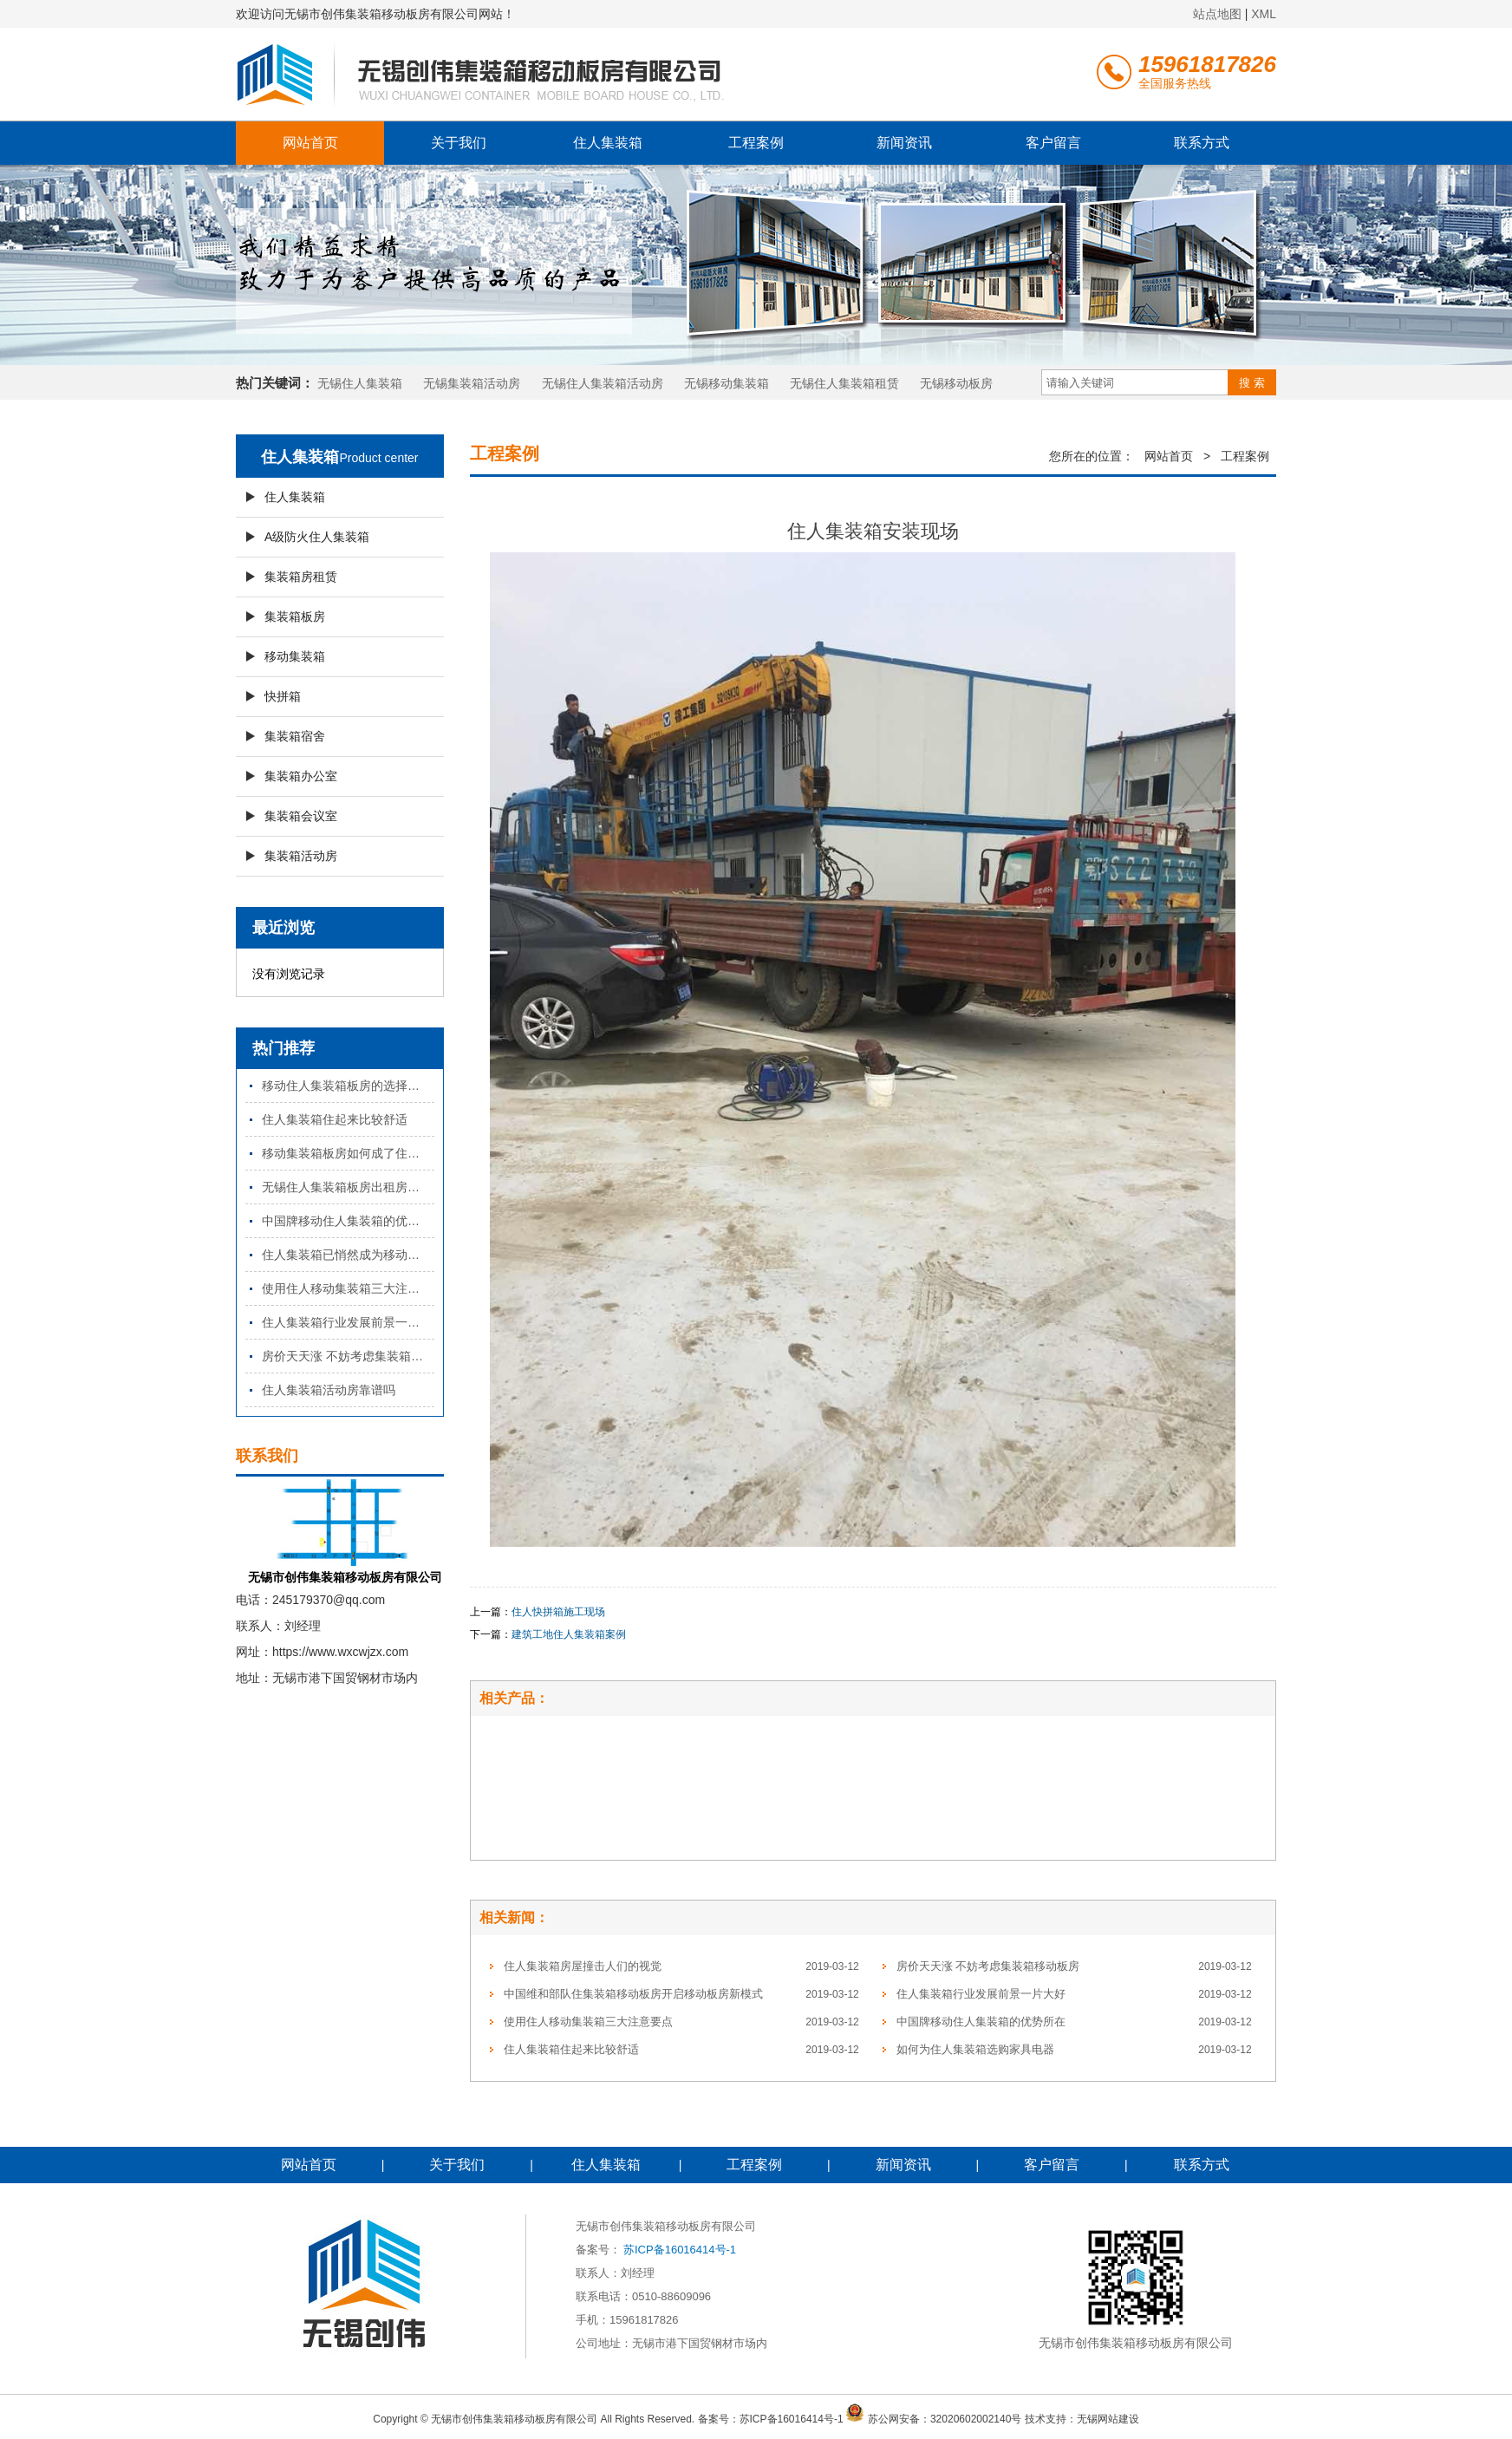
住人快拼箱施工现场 (558, 1612)
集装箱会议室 (300, 816)
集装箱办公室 (300, 776)
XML (1263, 14)
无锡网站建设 (1108, 2418)
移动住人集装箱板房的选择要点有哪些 (348, 1085)
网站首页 (310, 142)
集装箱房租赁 (300, 577)
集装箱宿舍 (294, 736)
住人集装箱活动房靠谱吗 (328, 1390)
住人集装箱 (607, 142)
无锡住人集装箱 (359, 383)
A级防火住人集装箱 (316, 537)
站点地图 (1217, 14)
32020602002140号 (975, 2418)
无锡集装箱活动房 (471, 383)
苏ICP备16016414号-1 (679, 2249)
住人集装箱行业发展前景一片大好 (348, 1322)
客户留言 (1053, 142)
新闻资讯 (904, 142)
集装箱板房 (294, 616)
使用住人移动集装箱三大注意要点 (348, 1288)
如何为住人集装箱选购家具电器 (975, 2049)
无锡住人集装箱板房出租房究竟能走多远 (348, 1187)
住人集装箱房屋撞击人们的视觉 (583, 1966)
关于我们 (458, 142)
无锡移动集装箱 (726, 383)
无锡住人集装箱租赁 (844, 383)
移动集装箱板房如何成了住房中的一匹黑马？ (348, 1153)
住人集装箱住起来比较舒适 (334, 1119)
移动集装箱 (294, 656)
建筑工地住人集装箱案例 (569, 1634)
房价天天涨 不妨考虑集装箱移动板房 (348, 1356)
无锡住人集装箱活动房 (602, 383)
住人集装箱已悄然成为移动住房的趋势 (348, 1255)
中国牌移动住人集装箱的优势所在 (348, 1221)
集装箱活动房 (300, 856)
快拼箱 (282, 696)
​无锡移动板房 (956, 383)
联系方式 (1201, 142)
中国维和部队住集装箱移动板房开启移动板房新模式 (633, 1993)
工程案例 (756, 142)
